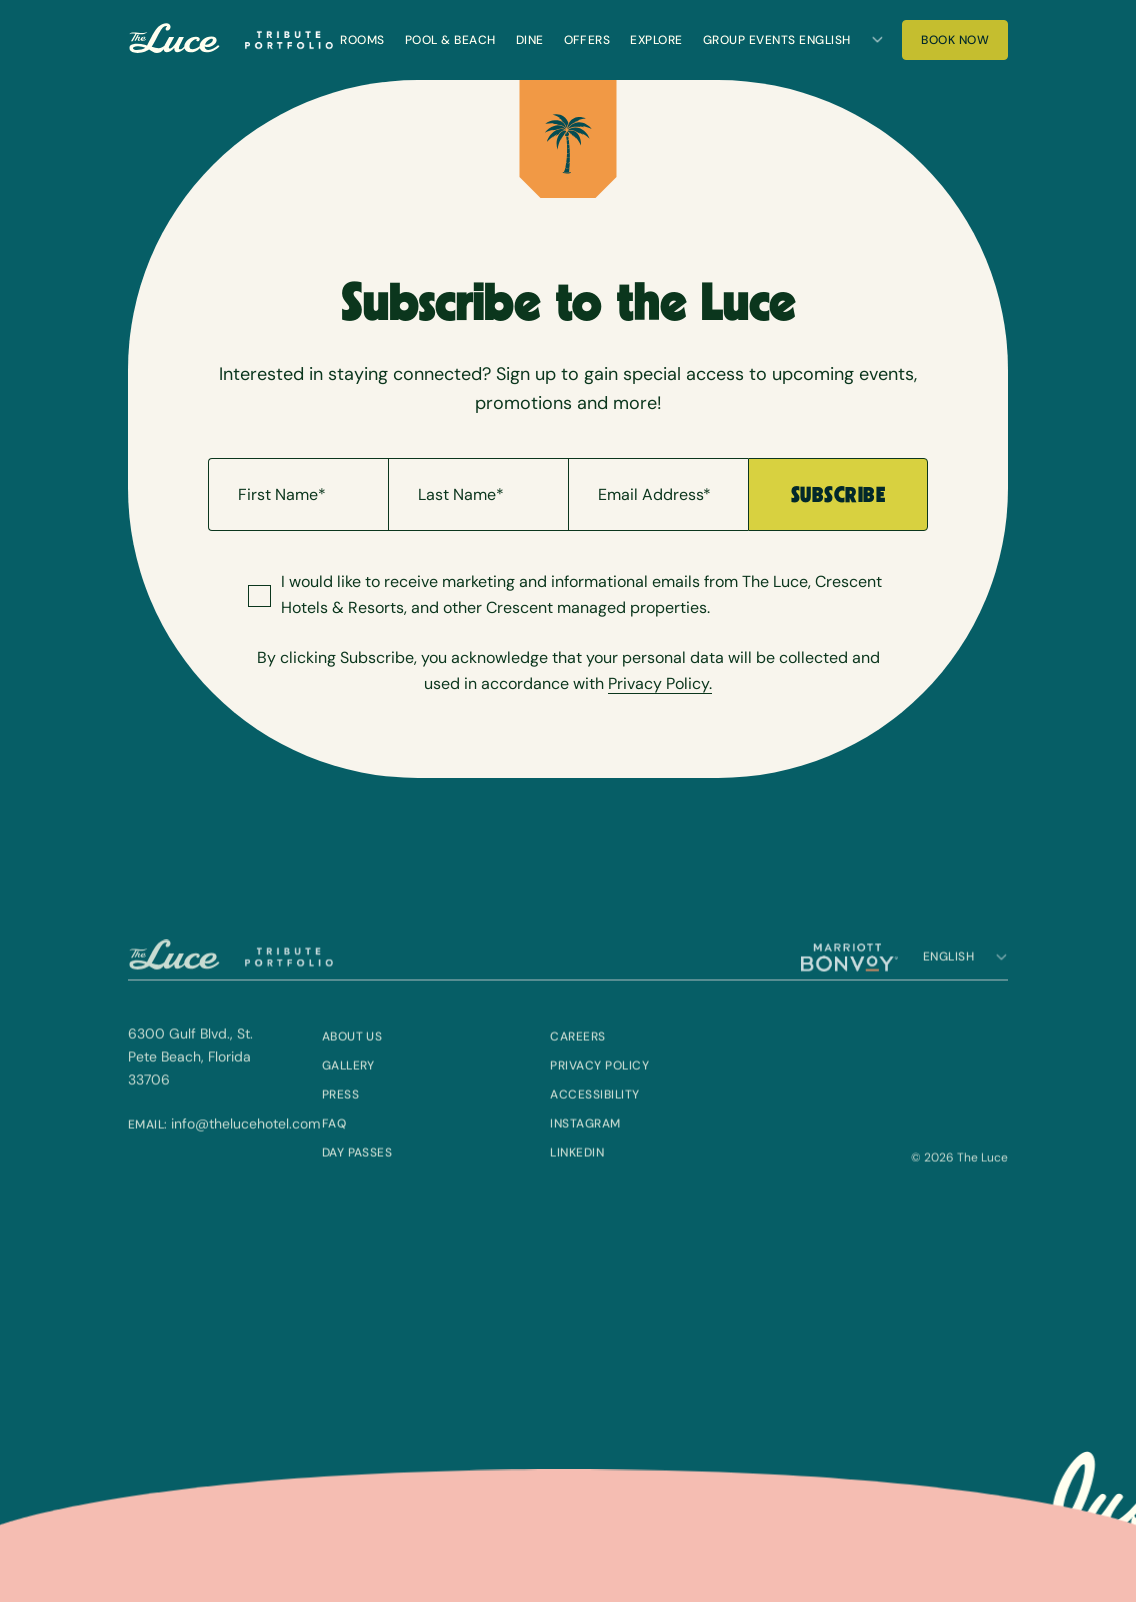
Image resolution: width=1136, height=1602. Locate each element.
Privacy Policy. (660, 683)
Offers (587, 40)
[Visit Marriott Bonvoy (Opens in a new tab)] (849, 988)
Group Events (749, 40)
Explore (656, 40)
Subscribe (838, 495)
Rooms (362, 40)
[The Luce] (174, 40)
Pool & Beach (450, 40)
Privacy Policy (599, 1096)
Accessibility (594, 1125)
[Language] (841, 40)
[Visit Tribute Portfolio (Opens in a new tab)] (289, 40)
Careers (577, 1067)
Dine (530, 40)
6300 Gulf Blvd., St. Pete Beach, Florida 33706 (190, 1087)
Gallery (348, 1096)
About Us (352, 1067)
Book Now (964, 44)
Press (340, 1125)
